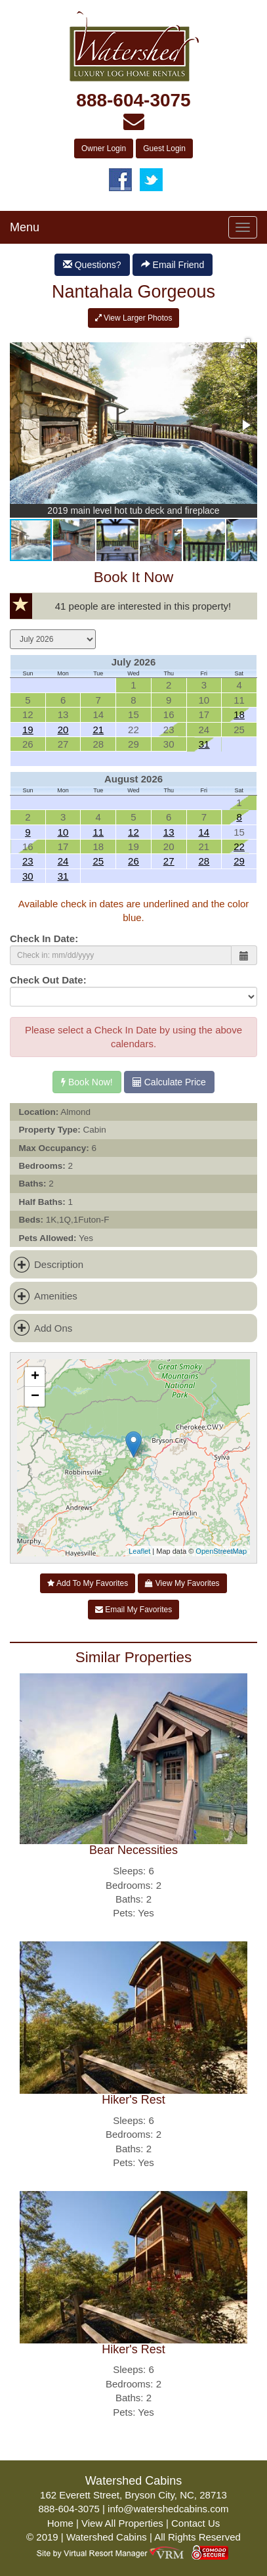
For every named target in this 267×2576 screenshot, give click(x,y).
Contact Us (195, 2523)
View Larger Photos (134, 318)
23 (27, 861)
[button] (245, 343)
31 (204, 744)
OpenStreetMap (221, 1551)
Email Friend (172, 265)
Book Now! (87, 1082)
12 (133, 832)
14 (204, 832)
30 (27, 876)
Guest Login (164, 148)
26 (133, 861)
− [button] (35, 1397)
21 (98, 729)
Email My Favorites (133, 1609)
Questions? (92, 265)
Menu (24, 227)
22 (239, 846)
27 (169, 861)
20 (63, 729)
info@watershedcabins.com (168, 2508)
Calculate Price (169, 1082)
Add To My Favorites (87, 1583)
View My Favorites (182, 1583)
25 (98, 861)
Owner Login (103, 148)
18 (239, 714)
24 (63, 861)
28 (204, 861)
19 (27, 729)
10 (63, 832)
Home (60, 2523)
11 (98, 832)
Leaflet (139, 1551)
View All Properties (122, 2523)
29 (239, 861)
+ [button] (35, 1377)
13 (169, 832)
